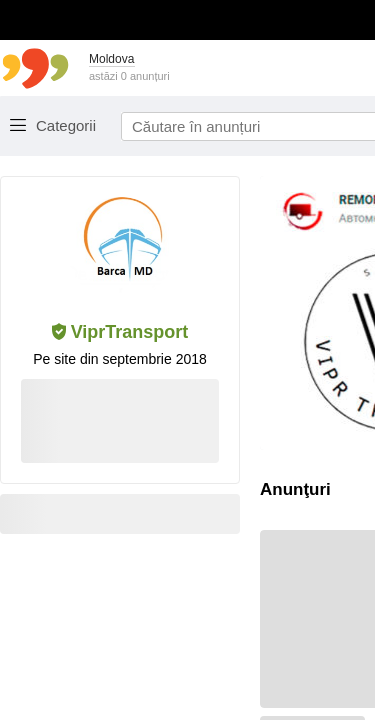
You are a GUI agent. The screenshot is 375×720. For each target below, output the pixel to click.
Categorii (66, 125)
